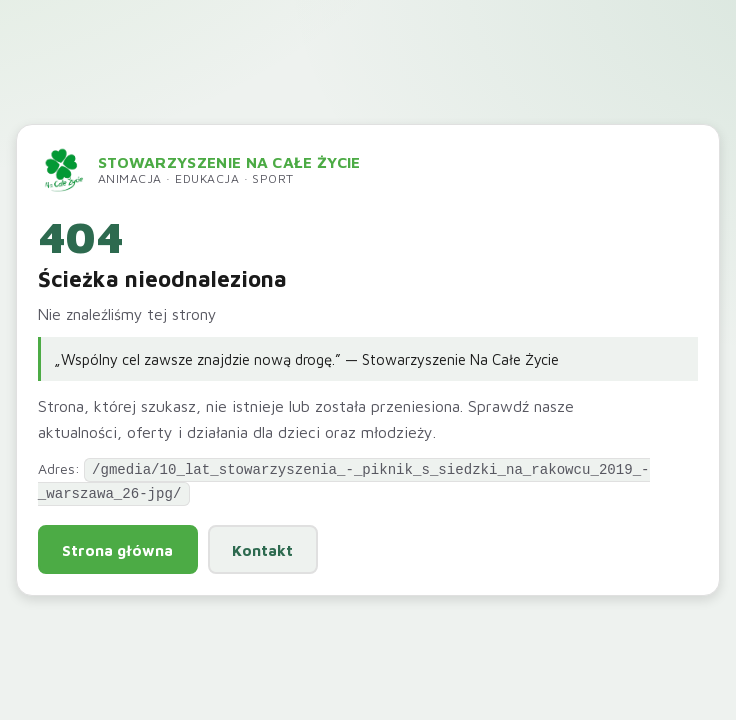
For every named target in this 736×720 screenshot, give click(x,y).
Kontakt (262, 549)
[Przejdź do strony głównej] (199, 171)
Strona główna (117, 549)
